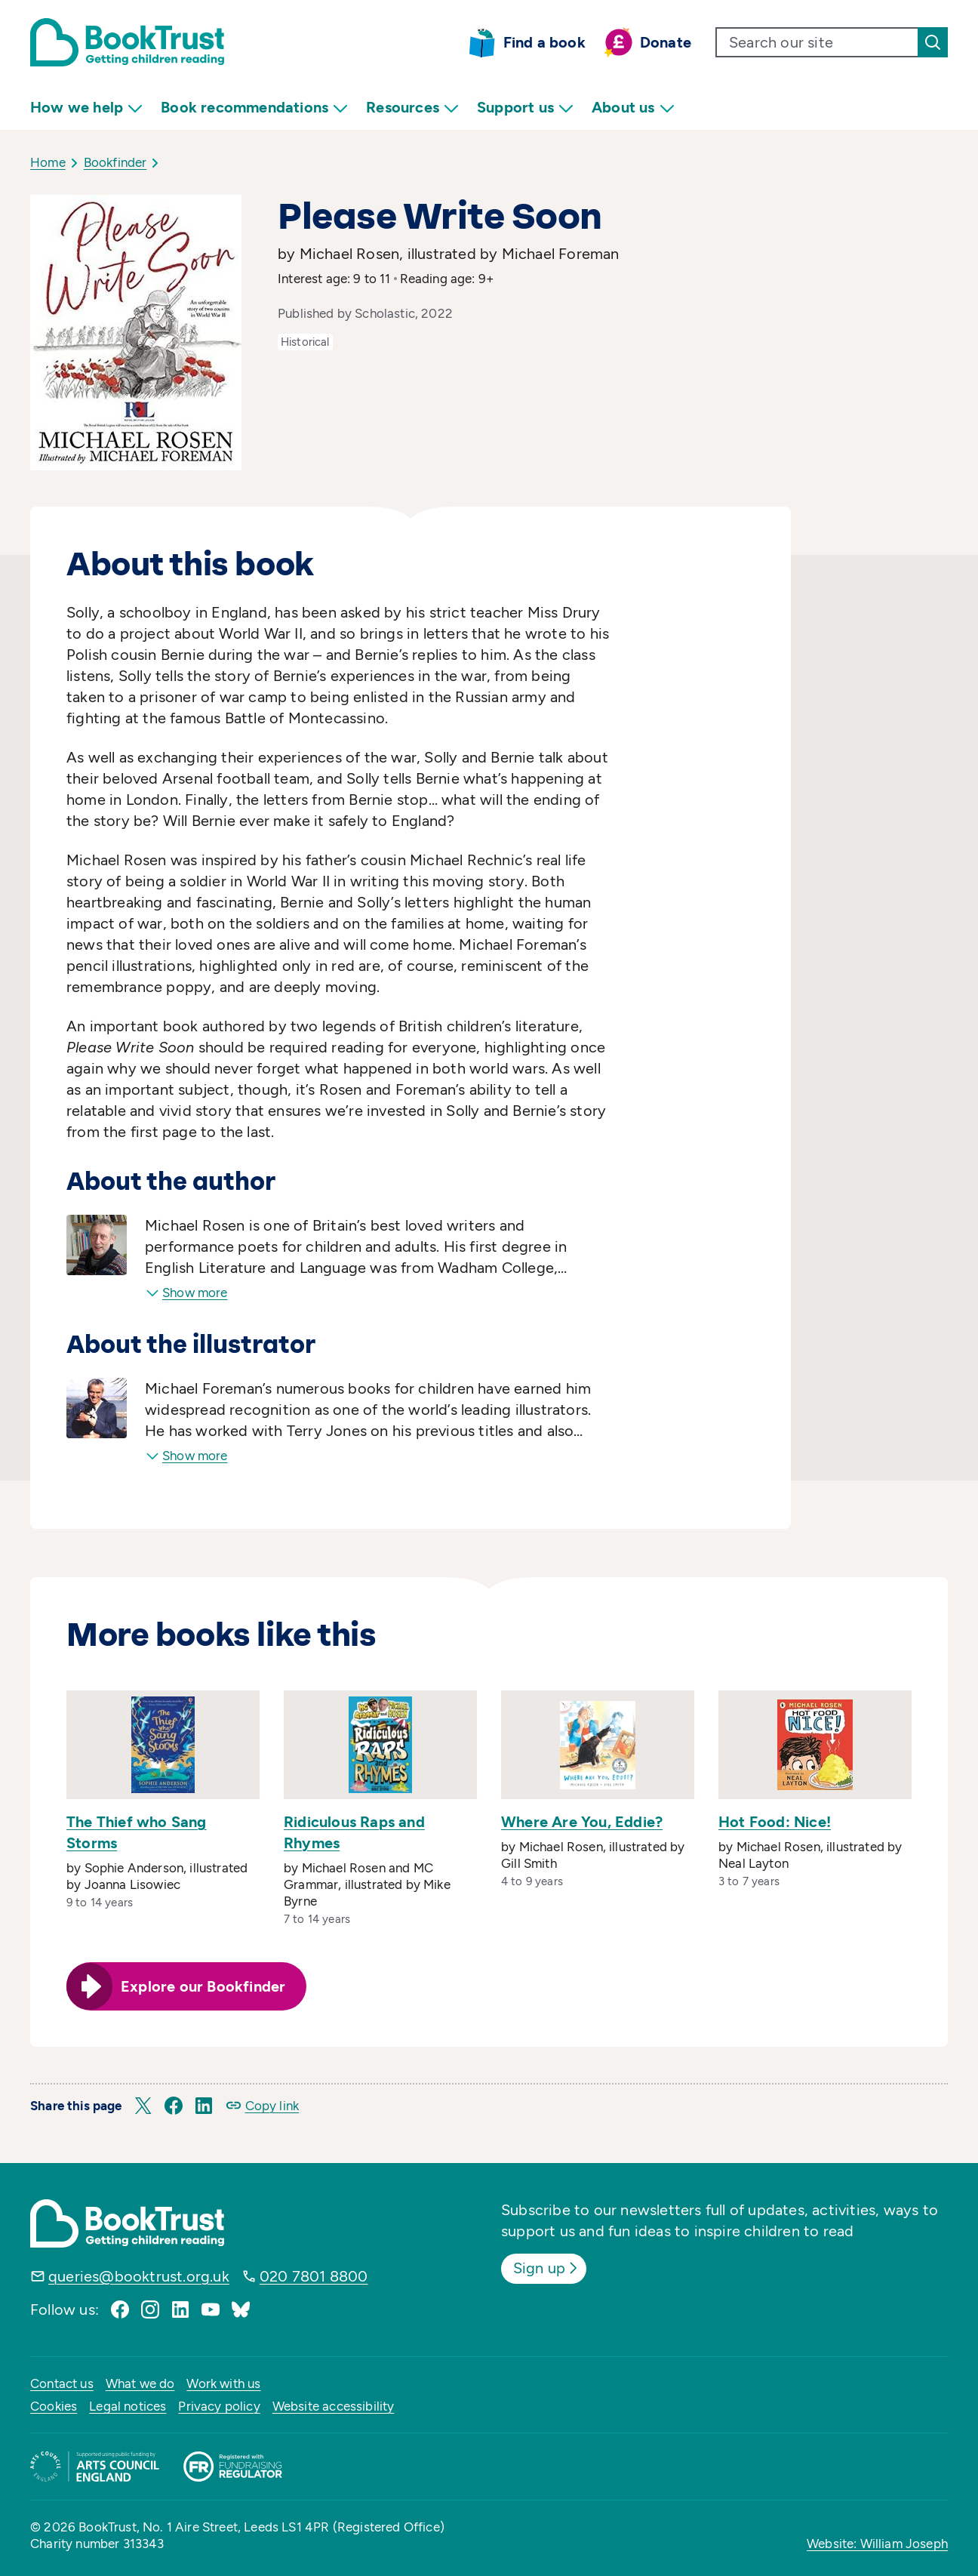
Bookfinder (115, 162)
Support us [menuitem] (525, 107)
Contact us (62, 2383)
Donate (665, 42)
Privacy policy (219, 2406)
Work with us (223, 2383)
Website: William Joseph (877, 2543)
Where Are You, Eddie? (582, 1822)
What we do (140, 2383)
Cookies (53, 2406)
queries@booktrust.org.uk (138, 2276)
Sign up (546, 2268)
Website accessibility (333, 2406)
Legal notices (127, 2406)
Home (48, 162)
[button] (143, 2106)
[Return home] (127, 42)
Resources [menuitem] (412, 107)
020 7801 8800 (314, 2276)
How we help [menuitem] (86, 107)
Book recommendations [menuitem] (254, 107)
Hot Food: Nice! (774, 1822)
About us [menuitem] (633, 107)
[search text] (817, 42)
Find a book (544, 42)
